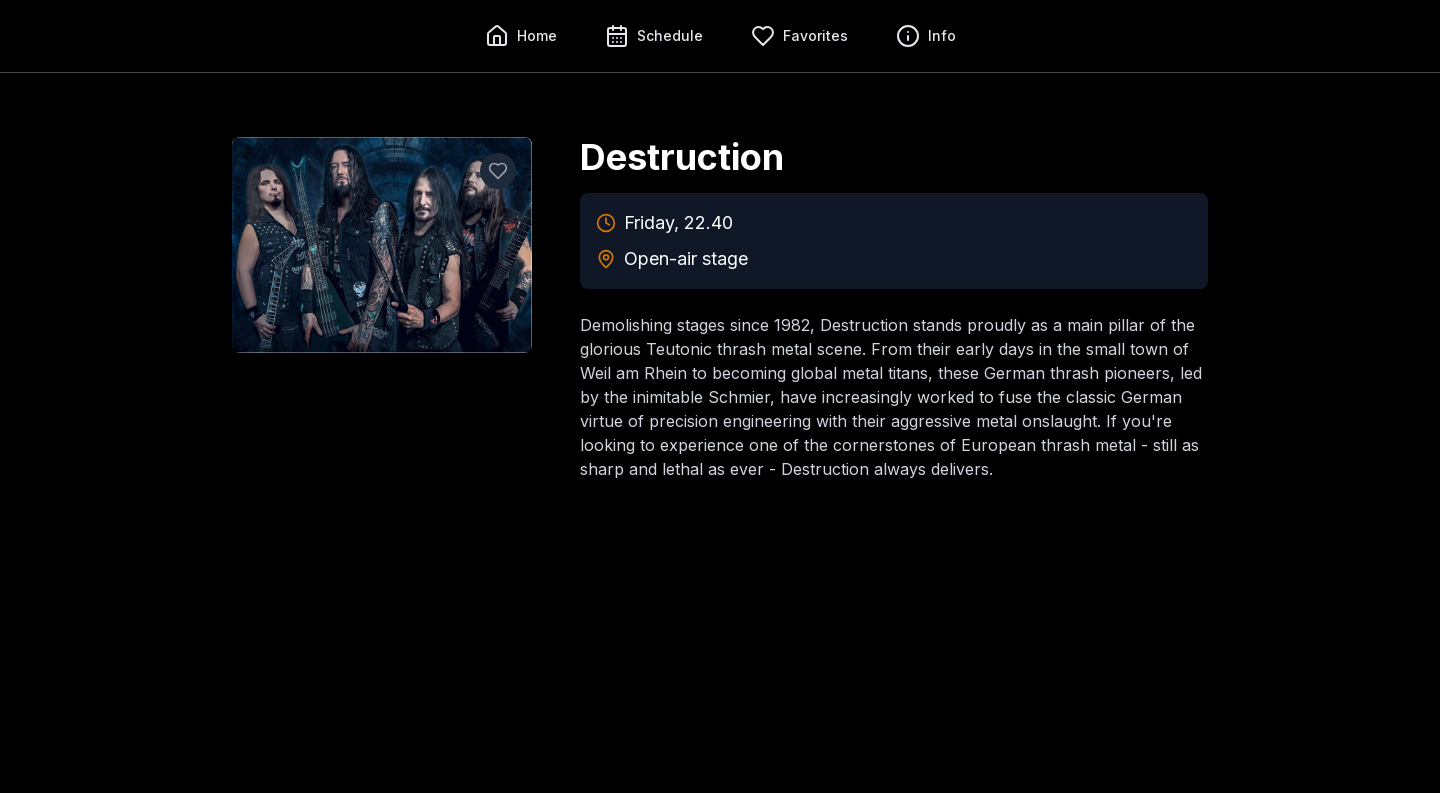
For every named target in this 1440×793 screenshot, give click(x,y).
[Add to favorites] (498, 171)
